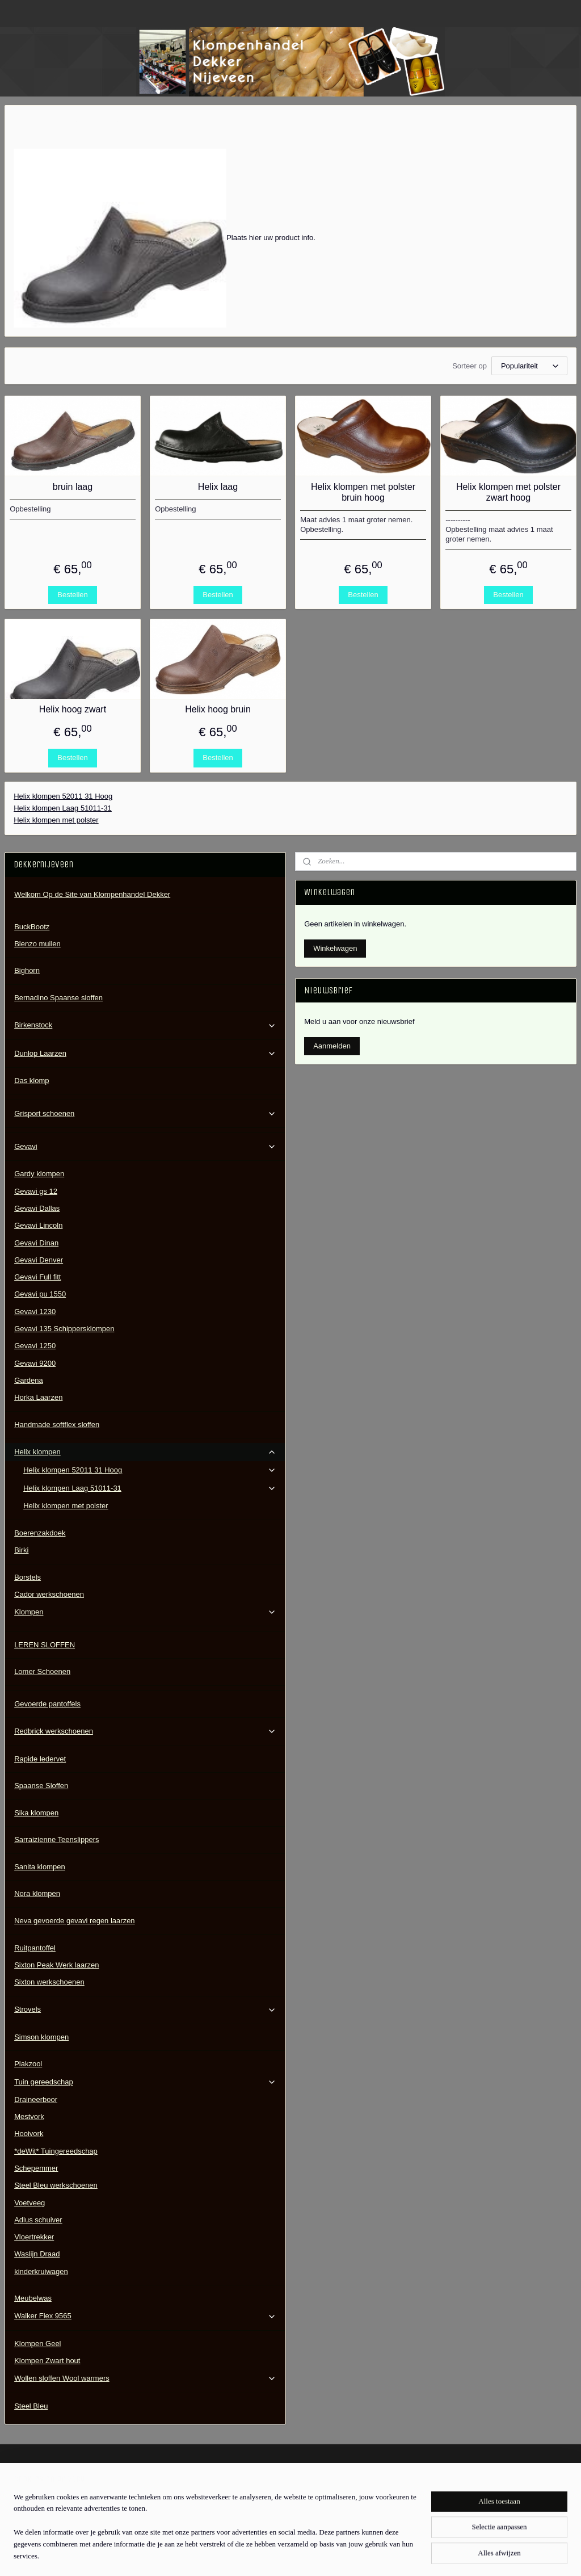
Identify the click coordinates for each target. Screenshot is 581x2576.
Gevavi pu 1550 (40, 1294)
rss (278, 2555)
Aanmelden (332, 1046)
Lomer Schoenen (42, 1671)
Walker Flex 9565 (145, 2316)
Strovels (145, 2009)
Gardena (28, 1380)
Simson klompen (41, 2037)
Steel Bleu (31, 2406)
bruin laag (72, 487)
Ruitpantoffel (35, 1948)
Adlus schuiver (38, 2220)
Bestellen (72, 594)
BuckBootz (31, 926)
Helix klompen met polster (56, 820)
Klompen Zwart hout (47, 2360)
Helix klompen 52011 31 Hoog (63, 796)
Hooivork (28, 2133)
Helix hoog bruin (218, 709)
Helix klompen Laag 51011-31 (63, 808)
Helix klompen (145, 1452)
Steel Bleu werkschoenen (56, 2185)
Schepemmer (36, 2168)
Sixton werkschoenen (49, 1982)
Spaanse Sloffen (41, 1785)
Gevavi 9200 (35, 1363)
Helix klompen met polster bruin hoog (363, 492)
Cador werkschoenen (49, 1594)
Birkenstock (145, 1025)
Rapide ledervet (40, 1759)
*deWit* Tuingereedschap (56, 2151)
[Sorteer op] (529, 366)
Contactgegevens (33, 2502)
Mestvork (29, 2116)
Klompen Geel (37, 2343)
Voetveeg (29, 2203)
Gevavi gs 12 (35, 1191)
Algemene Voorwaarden (44, 2490)
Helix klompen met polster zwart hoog (508, 492)
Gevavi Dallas (37, 1208)
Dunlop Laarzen (145, 1053)
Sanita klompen (39, 1866)
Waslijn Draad (37, 2254)
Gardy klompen (39, 1173)
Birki (21, 1550)
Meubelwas (33, 2298)
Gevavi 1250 (35, 1345)
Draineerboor (35, 2099)
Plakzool (28, 2063)
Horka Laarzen (38, 1397)
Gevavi (145, 1146)
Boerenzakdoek (39, 1533)
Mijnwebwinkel (403, 2555)
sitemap (258, 2555)
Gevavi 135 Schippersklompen (64, 1328)
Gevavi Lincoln (38, 1225)
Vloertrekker (34, 2237)
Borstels (27, 1577)
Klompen (145, 1612)
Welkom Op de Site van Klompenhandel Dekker (92, 894)
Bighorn (27, 970)
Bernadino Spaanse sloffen (58, 997)
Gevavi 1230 (35, 1311)
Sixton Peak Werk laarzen (56, 1965)
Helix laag (218, 487)
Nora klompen (37, 1893)
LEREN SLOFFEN (44, 1645)
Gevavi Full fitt (37, 1277)
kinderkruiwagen (41, 2271)
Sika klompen (36, 1813)
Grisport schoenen (145, 1113)
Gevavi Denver (38, 1260)
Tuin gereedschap (145, 2082)
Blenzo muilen (37, 943)
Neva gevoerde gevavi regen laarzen (74, 1920)
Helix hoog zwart (72, 709)
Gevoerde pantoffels (47, 1704)
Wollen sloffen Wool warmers (145, 2378)
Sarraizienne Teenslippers (56, 1839)
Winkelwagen (335, 948)
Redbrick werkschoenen (145, 1731)
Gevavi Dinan (36, 1243)
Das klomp (31, 1080)
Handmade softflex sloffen (56, 1424)
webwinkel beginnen (316, 2555)
